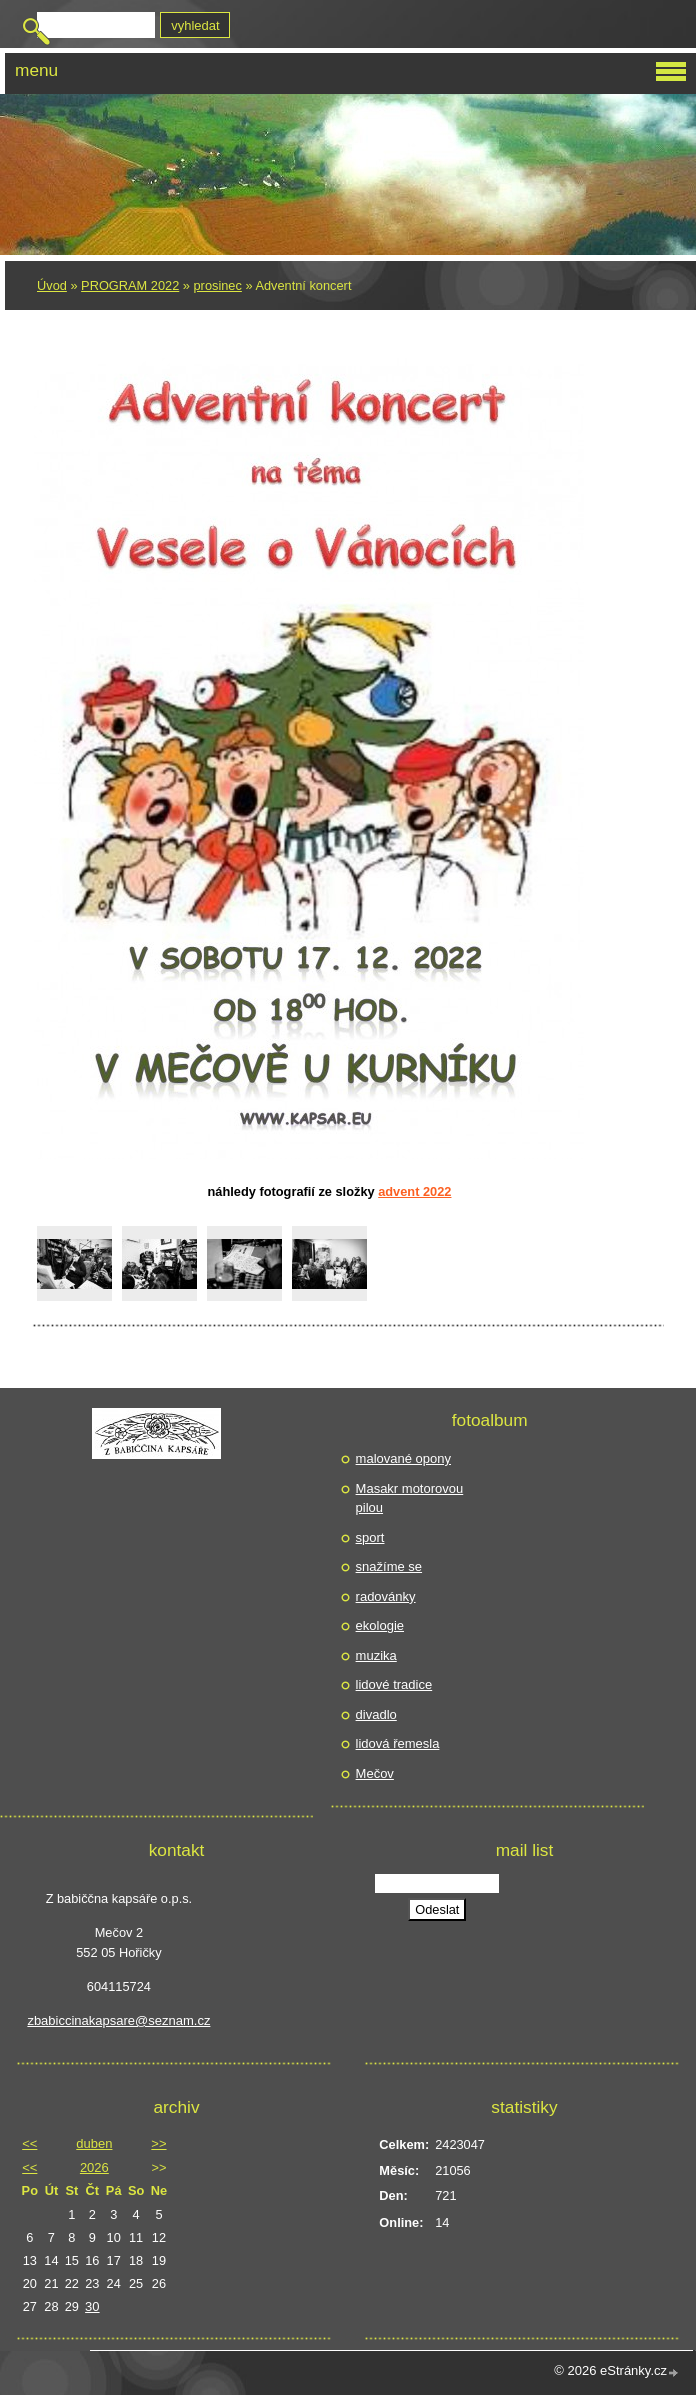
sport (370, 1537)
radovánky (386, 1596)
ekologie (380, 1625)
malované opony (403, 1458)
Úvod (52, 285)
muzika (376, 1655)
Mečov (375, 1773)
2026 (94, 2167)
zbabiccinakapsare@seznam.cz (118, 2020)
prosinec (218, 285)
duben (94, 2143)
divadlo (376, 1714)
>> (158, 2143)
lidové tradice (394, 1684)
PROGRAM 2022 (130, 285)
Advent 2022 (414, 1191)
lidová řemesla (398, 1743)
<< (29, 2143)
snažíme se (389, 1566)
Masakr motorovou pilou (410, 1498)
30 (92, 2306)
